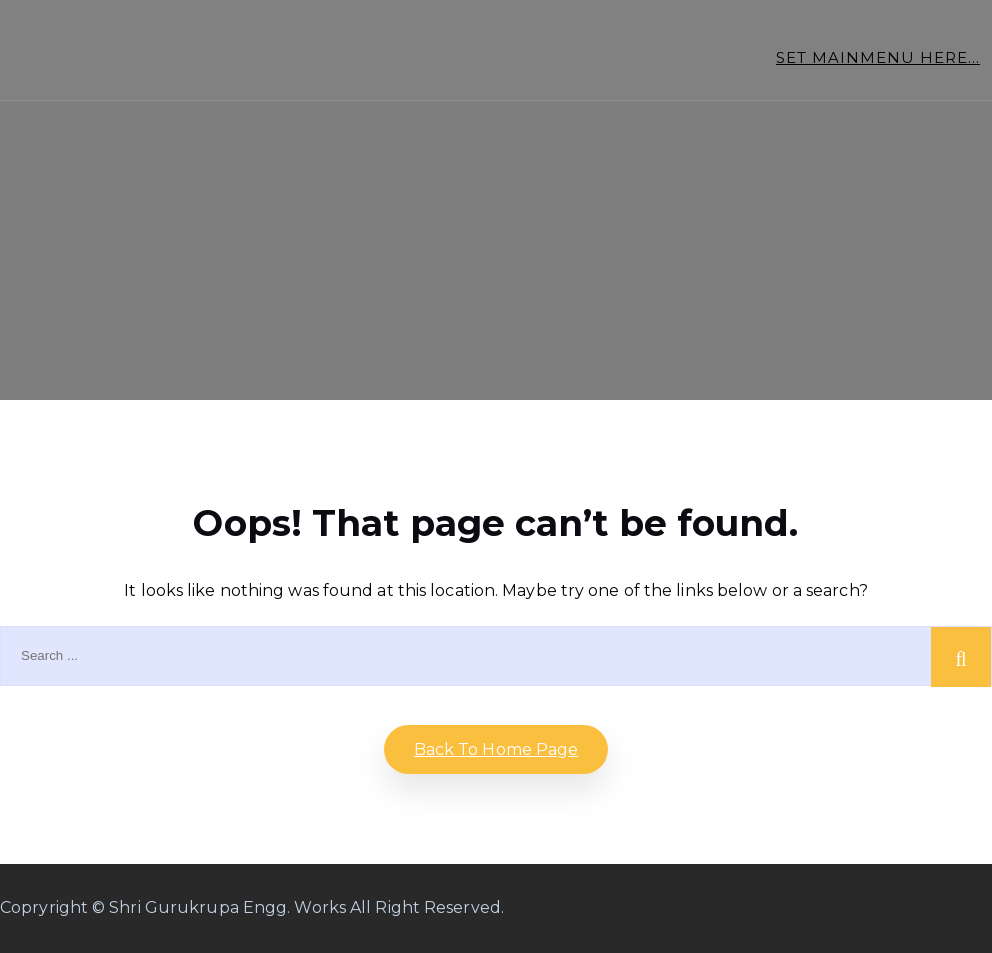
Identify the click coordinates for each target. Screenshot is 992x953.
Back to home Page (496, 749)
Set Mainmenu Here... (878, 57)
